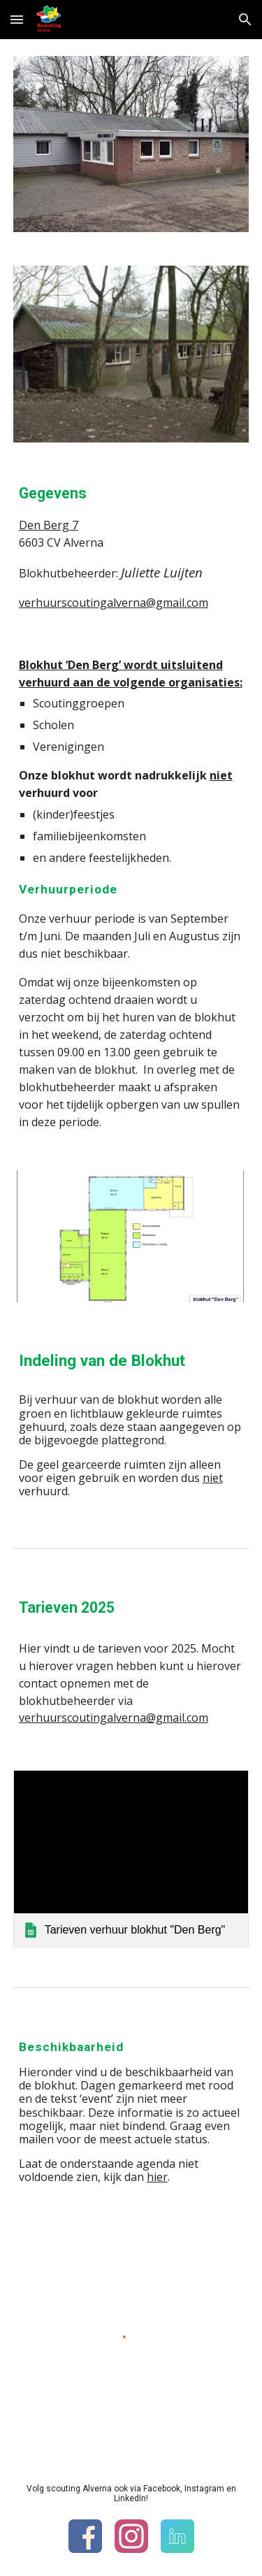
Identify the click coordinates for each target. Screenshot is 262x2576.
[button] (17, 19)
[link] (131, 1858)
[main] (131, 546)
